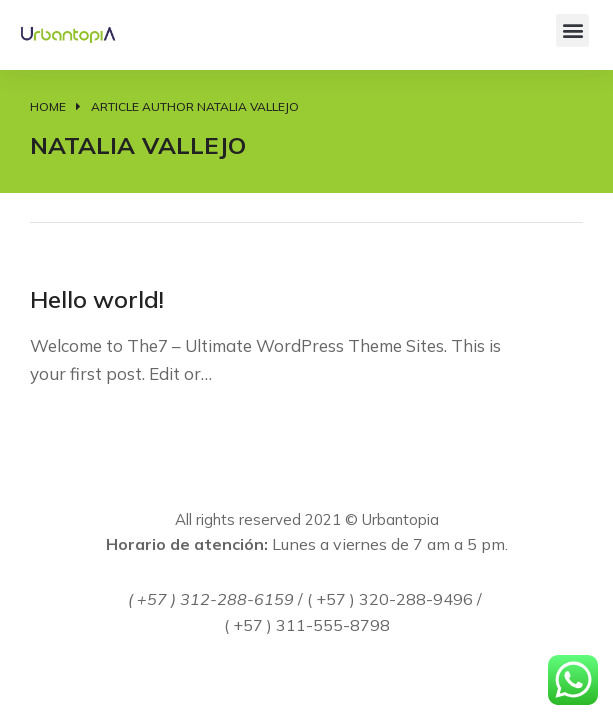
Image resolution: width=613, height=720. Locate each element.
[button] (572, 30)
